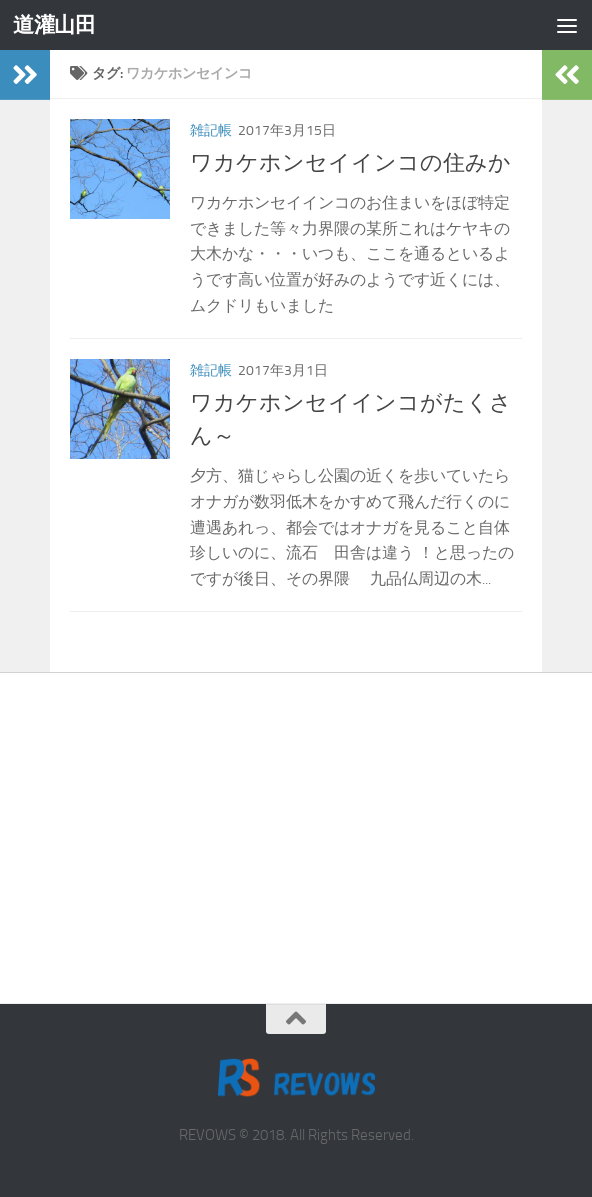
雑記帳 (211, 130)
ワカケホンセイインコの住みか (350, 163)
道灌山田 (54, 24)
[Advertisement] (296, 823)
